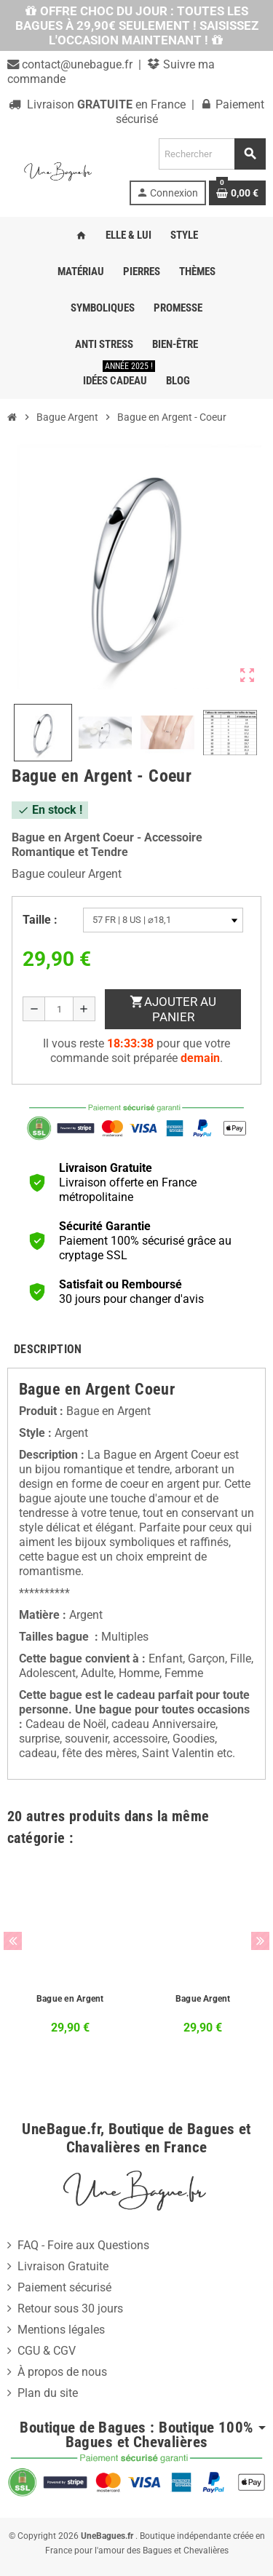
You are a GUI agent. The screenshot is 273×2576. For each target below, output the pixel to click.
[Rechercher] (212, 154)
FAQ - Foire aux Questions (83, 2245)
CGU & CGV (46, 2351)
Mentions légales (61, 2330)
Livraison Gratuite (62, 2266)
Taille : (40, 920)
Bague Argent (203, 1999)
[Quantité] (59, 1009)
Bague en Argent (70, 1999)
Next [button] (260, 1941)
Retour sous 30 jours (70, 2308)
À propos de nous (62, 2372)
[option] (70, 1959)
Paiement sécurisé (64, 2287)
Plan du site (47, 2393)
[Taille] (163, 920)
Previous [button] (13, 1941)
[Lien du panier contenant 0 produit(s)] (237, 193)
